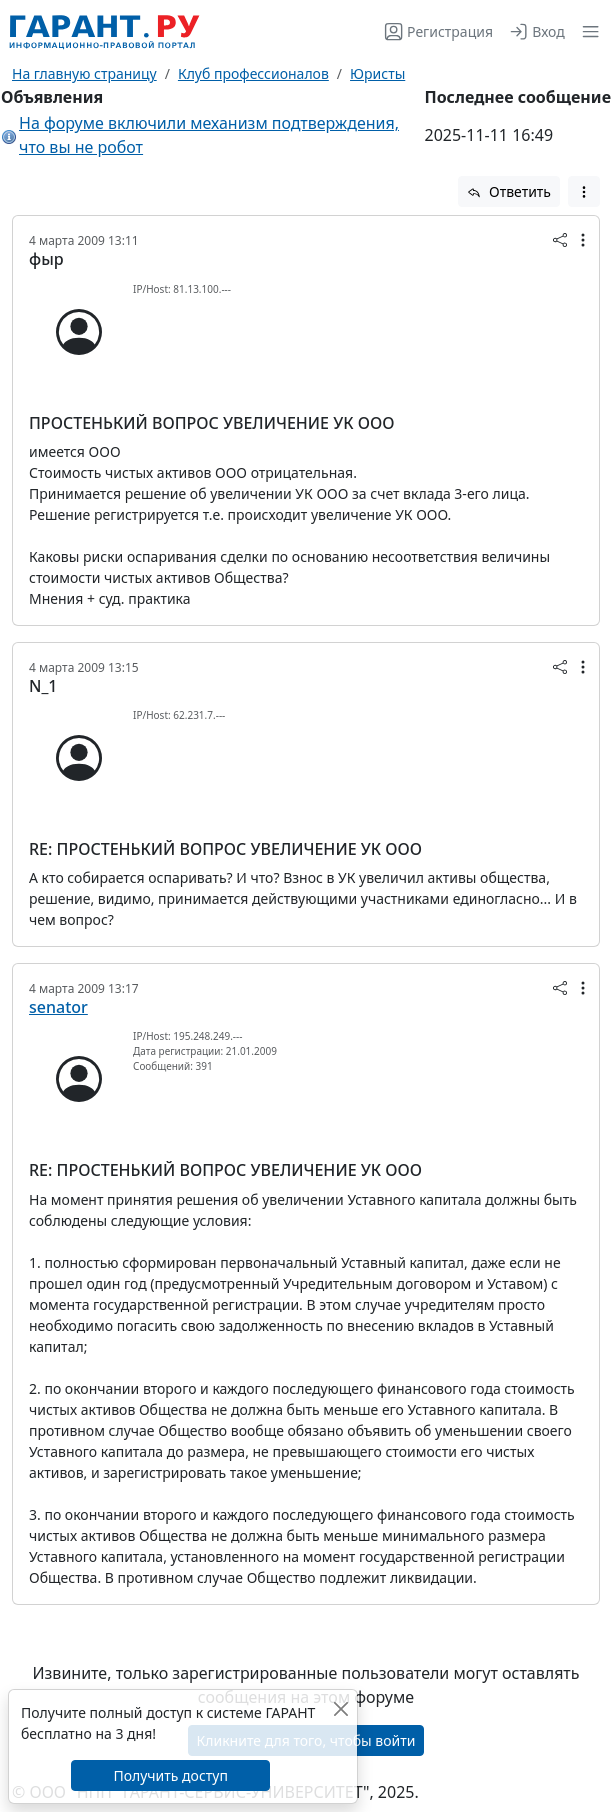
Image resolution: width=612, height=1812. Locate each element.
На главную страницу (84, 73)
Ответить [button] (509, 191)
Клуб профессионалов (253, 73)
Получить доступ (170, 1775)
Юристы (377, 73)
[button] (586, 31)
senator (58, 1007)
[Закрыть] (340, 1708)
